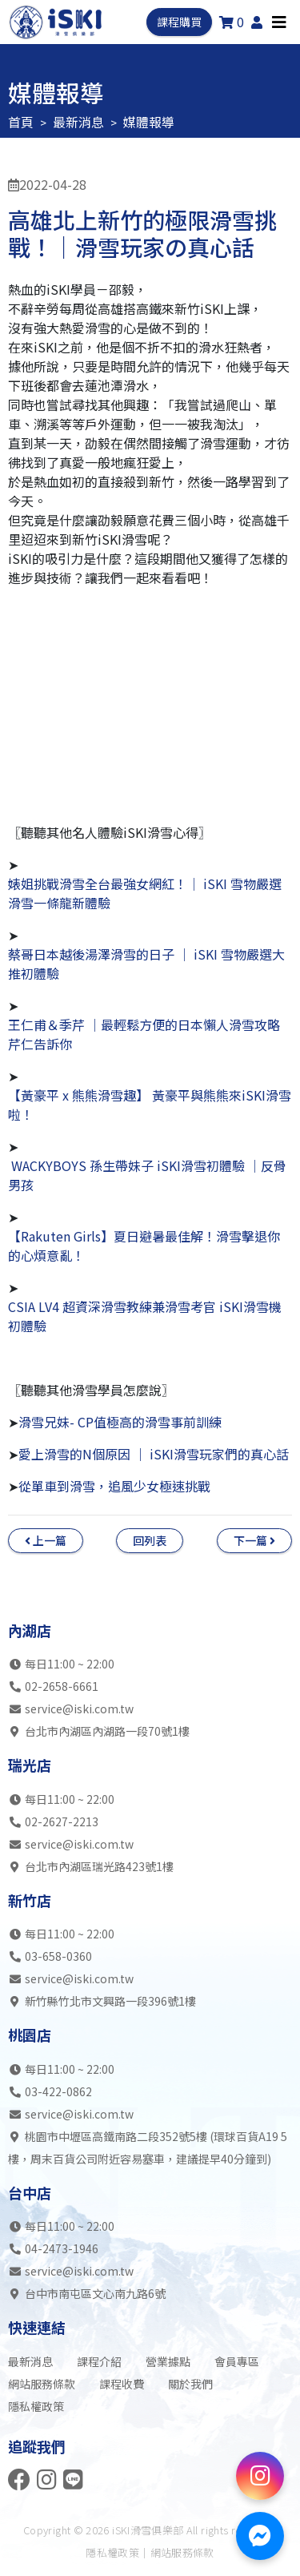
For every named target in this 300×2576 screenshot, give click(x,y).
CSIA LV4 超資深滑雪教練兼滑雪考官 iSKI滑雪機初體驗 (145, 1316)
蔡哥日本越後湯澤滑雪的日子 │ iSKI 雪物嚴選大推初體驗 (146, 963)
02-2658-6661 (61, 1686)
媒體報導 (148, 121)
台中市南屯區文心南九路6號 (87, 2293)
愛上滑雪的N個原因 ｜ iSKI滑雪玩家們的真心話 (153, 1453)
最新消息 (78, 121)
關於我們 (190, 2384)
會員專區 (236, 2361)
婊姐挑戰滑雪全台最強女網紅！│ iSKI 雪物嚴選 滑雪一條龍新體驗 (145, 893)
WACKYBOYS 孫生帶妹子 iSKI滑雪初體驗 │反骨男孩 (147, 1175)
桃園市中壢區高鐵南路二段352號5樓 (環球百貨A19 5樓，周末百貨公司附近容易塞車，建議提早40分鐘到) (147, 2147)
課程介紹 (99, 2361)
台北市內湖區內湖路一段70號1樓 (99, 1731)
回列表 (149, 1540)
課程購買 (179, 22)
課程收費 (121, 2384)
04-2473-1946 (61, 2248)
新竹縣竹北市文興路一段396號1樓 (102, 2001)
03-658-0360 (58, 1956)
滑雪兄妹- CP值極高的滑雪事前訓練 (120, 1421)
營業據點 (168, 2361)
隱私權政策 (36, 2406)
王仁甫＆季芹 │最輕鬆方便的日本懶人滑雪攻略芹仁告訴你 (144, 1034)
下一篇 (254, 1540)
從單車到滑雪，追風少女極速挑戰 (114, 1485)
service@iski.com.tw (79, 1709)
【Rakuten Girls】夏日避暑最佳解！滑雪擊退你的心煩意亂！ (144, 1245)
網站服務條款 (41, 2384)
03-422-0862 (58, 2091)
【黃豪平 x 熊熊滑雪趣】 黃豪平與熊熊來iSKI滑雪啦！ (149, 1104)
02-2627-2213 (61, 1821)
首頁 (21, 121)
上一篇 (45, 1540)
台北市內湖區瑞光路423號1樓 (91, 1866)
